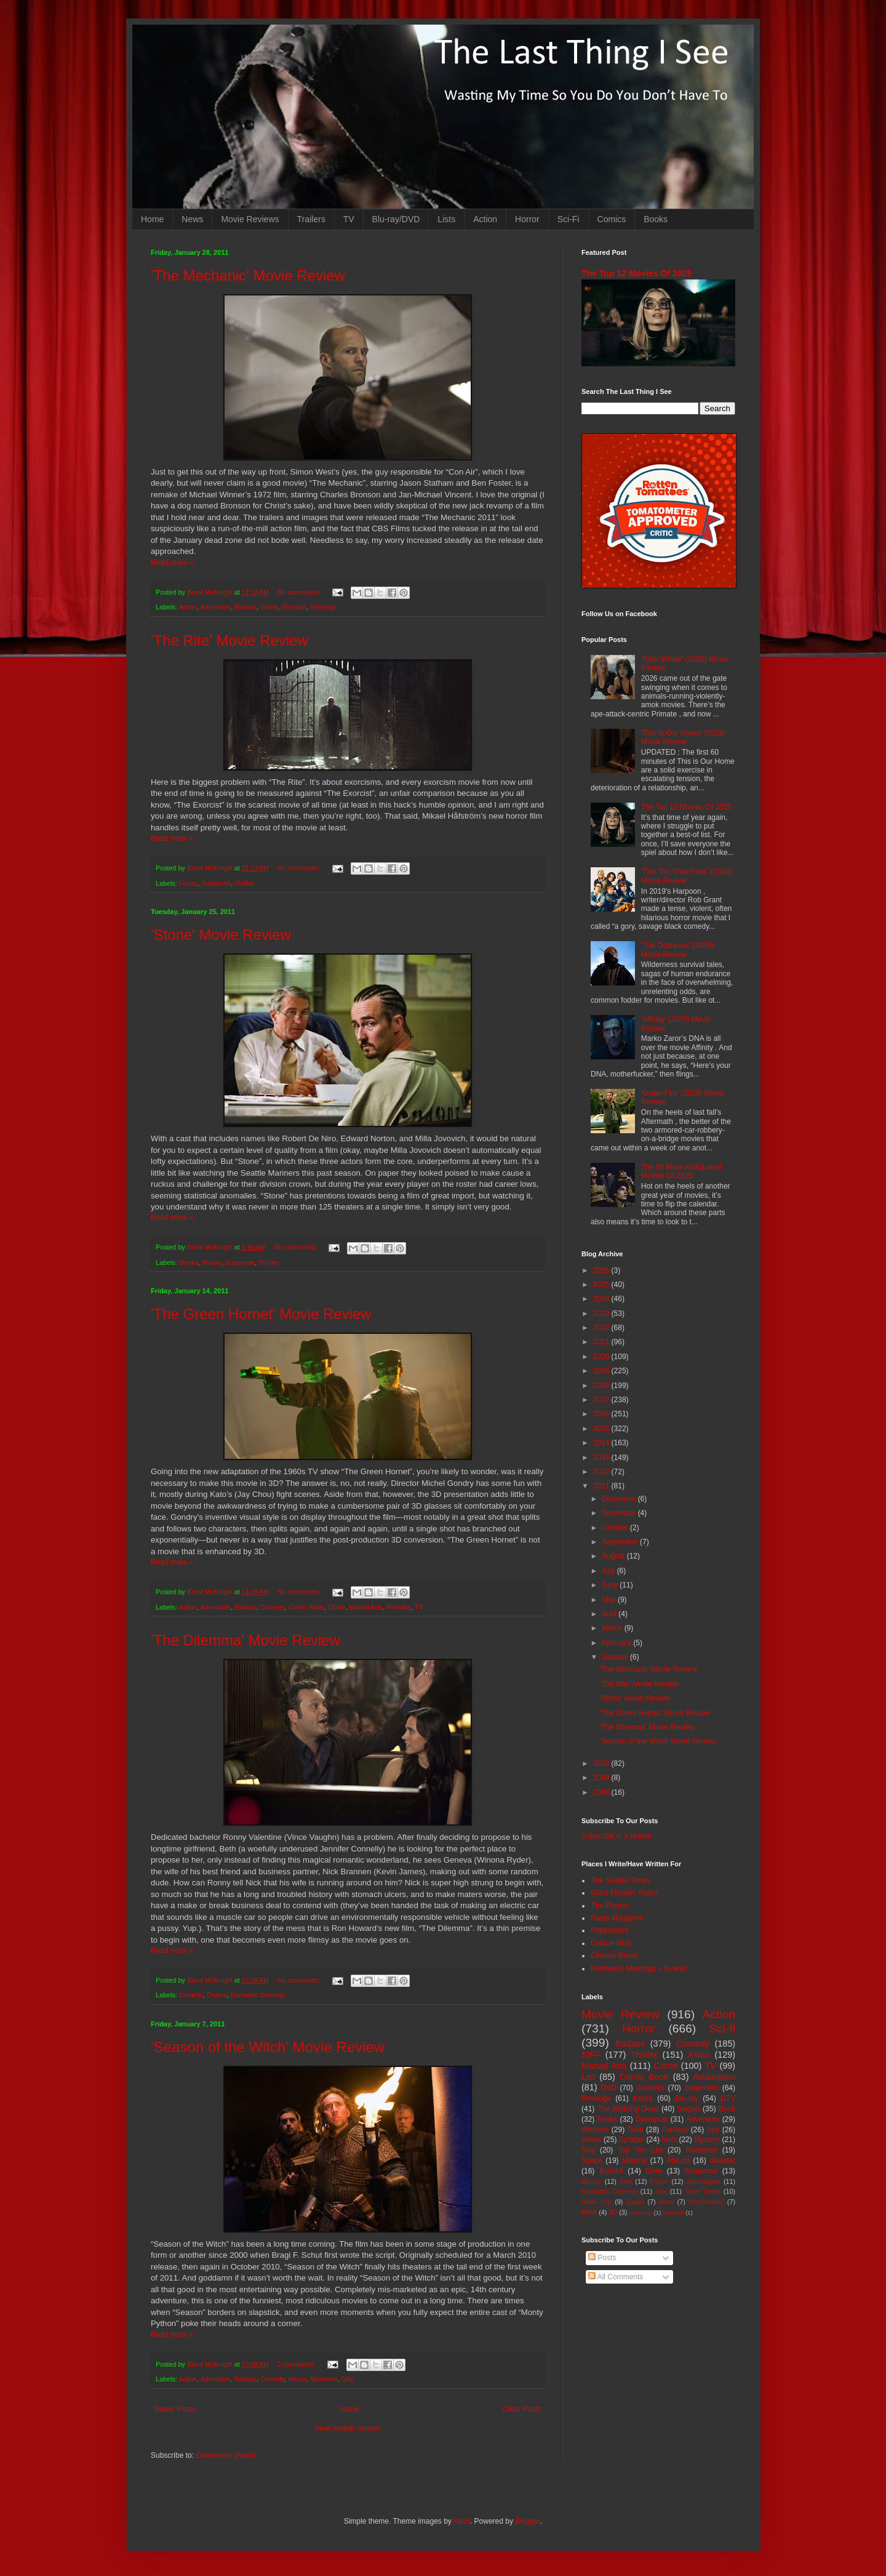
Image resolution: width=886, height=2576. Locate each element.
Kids (626, 2181)
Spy (713, 2129)
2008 (602, 1792)
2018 (602, 1385)
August (614, 1556)
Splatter (631, 2139)
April (610, 1614)
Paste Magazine (617, 1918)
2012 (602, 1471)
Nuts (669, 2139)
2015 (602, 1428)
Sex (661, 2191)
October (616, 1527)
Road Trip (596, 2201)
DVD (609, 2088)
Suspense (216, 883)
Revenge (323, 607)
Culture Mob (611, 1943)
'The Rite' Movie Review (229, 640)
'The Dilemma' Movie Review (245, 1640)
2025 (602, 1284)
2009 (602, 1777)
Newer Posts (175, 2409)
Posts (602, 2257)
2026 (602, 1270)
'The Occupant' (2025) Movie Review (677, 949)
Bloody (591, 2181)
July (609, 1571)
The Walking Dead (628, 2109)
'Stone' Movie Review (221, 934)
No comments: (299, 592)
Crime (269, 607)
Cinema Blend (614, 1955)
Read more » (172, 562)
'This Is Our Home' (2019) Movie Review (683, 737)
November (620, 1513)
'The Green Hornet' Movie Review (261, 1314)
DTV (727, 2098)
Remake (294, 607)
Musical (634, 2160)
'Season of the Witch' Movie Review (268, 2047)
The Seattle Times (620, 1880)
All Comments (615, 2277)
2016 (602, 1414)
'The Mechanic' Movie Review (248, 275)
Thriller (244, 883)
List (588, 2077)
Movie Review (620, 2014)
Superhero (701, 2088)
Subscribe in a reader (616, 1836)
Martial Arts (365, 1607)
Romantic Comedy (258, 1995)
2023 (602, 1313)
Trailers (311, 219)
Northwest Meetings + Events (639, 1968)
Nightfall (673, 2212)
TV (348, 219)
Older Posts (522, 2409)
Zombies (650, 2088)
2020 (602, 1356)
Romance (701, 2150)
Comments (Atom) (225, 2455)
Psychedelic (706, 2201)
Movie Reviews (250, 219)
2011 (602, 1486)
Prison (212, 1262)
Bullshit (611, 2171)
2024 (602, 1298)
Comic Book (306, 1607)
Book (727, 2109)
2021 (602, 1342)
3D (613, 2212)
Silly (347, 2379)
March (613, 1628)
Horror (527, 219)
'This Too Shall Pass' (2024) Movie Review (686, 876)
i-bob (461, 2521)
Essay (635, 2201)
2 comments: (297, 2364)
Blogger (527, 2521)
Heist (666, 2201)
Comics (611, 219)
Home (152, 219)
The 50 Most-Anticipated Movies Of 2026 (681, 1171)
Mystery (707, 2139)
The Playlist (610, 1905)
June (611, 1585)
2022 (602, 1327)
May (610, 1599)
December (620, 1499)
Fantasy (675, 2129)
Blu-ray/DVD (396, 219)
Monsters (323, 2379)
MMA (589, 2212)
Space (591, 2160)
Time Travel (702, 2191)
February (617, 1643)
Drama (189, 1262)
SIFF (591, 2055)
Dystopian (652, 2119)
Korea (643, 2098)
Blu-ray (686, 2098)
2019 (602, 1370)
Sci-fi (722, 2028)
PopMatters (609, 1930)
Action (485, 219)
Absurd (678, 2160)
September (621, 1542)
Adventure (216, 607)
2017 (602, 1399)
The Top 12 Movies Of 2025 (636, 273)
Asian (699, 2055)
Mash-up (640, 2212)
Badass (245, 607)
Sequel (688, 2109)
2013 (602, 1457)
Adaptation (714, 2077)
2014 (602, 1442)
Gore (653, 2171)
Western (595, 2129)
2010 (602, 1763)
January (616, 1657)
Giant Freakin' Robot (624, 1892)
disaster (722, 2160)
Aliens (591, 2139)
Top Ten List (640, 2150)
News (192, 219)
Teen (636, 2129)
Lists (446, 219)
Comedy (272, 1607)
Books (656, 219)
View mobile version (348, 2428)
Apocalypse (703, 2181)
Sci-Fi (568, 219)
